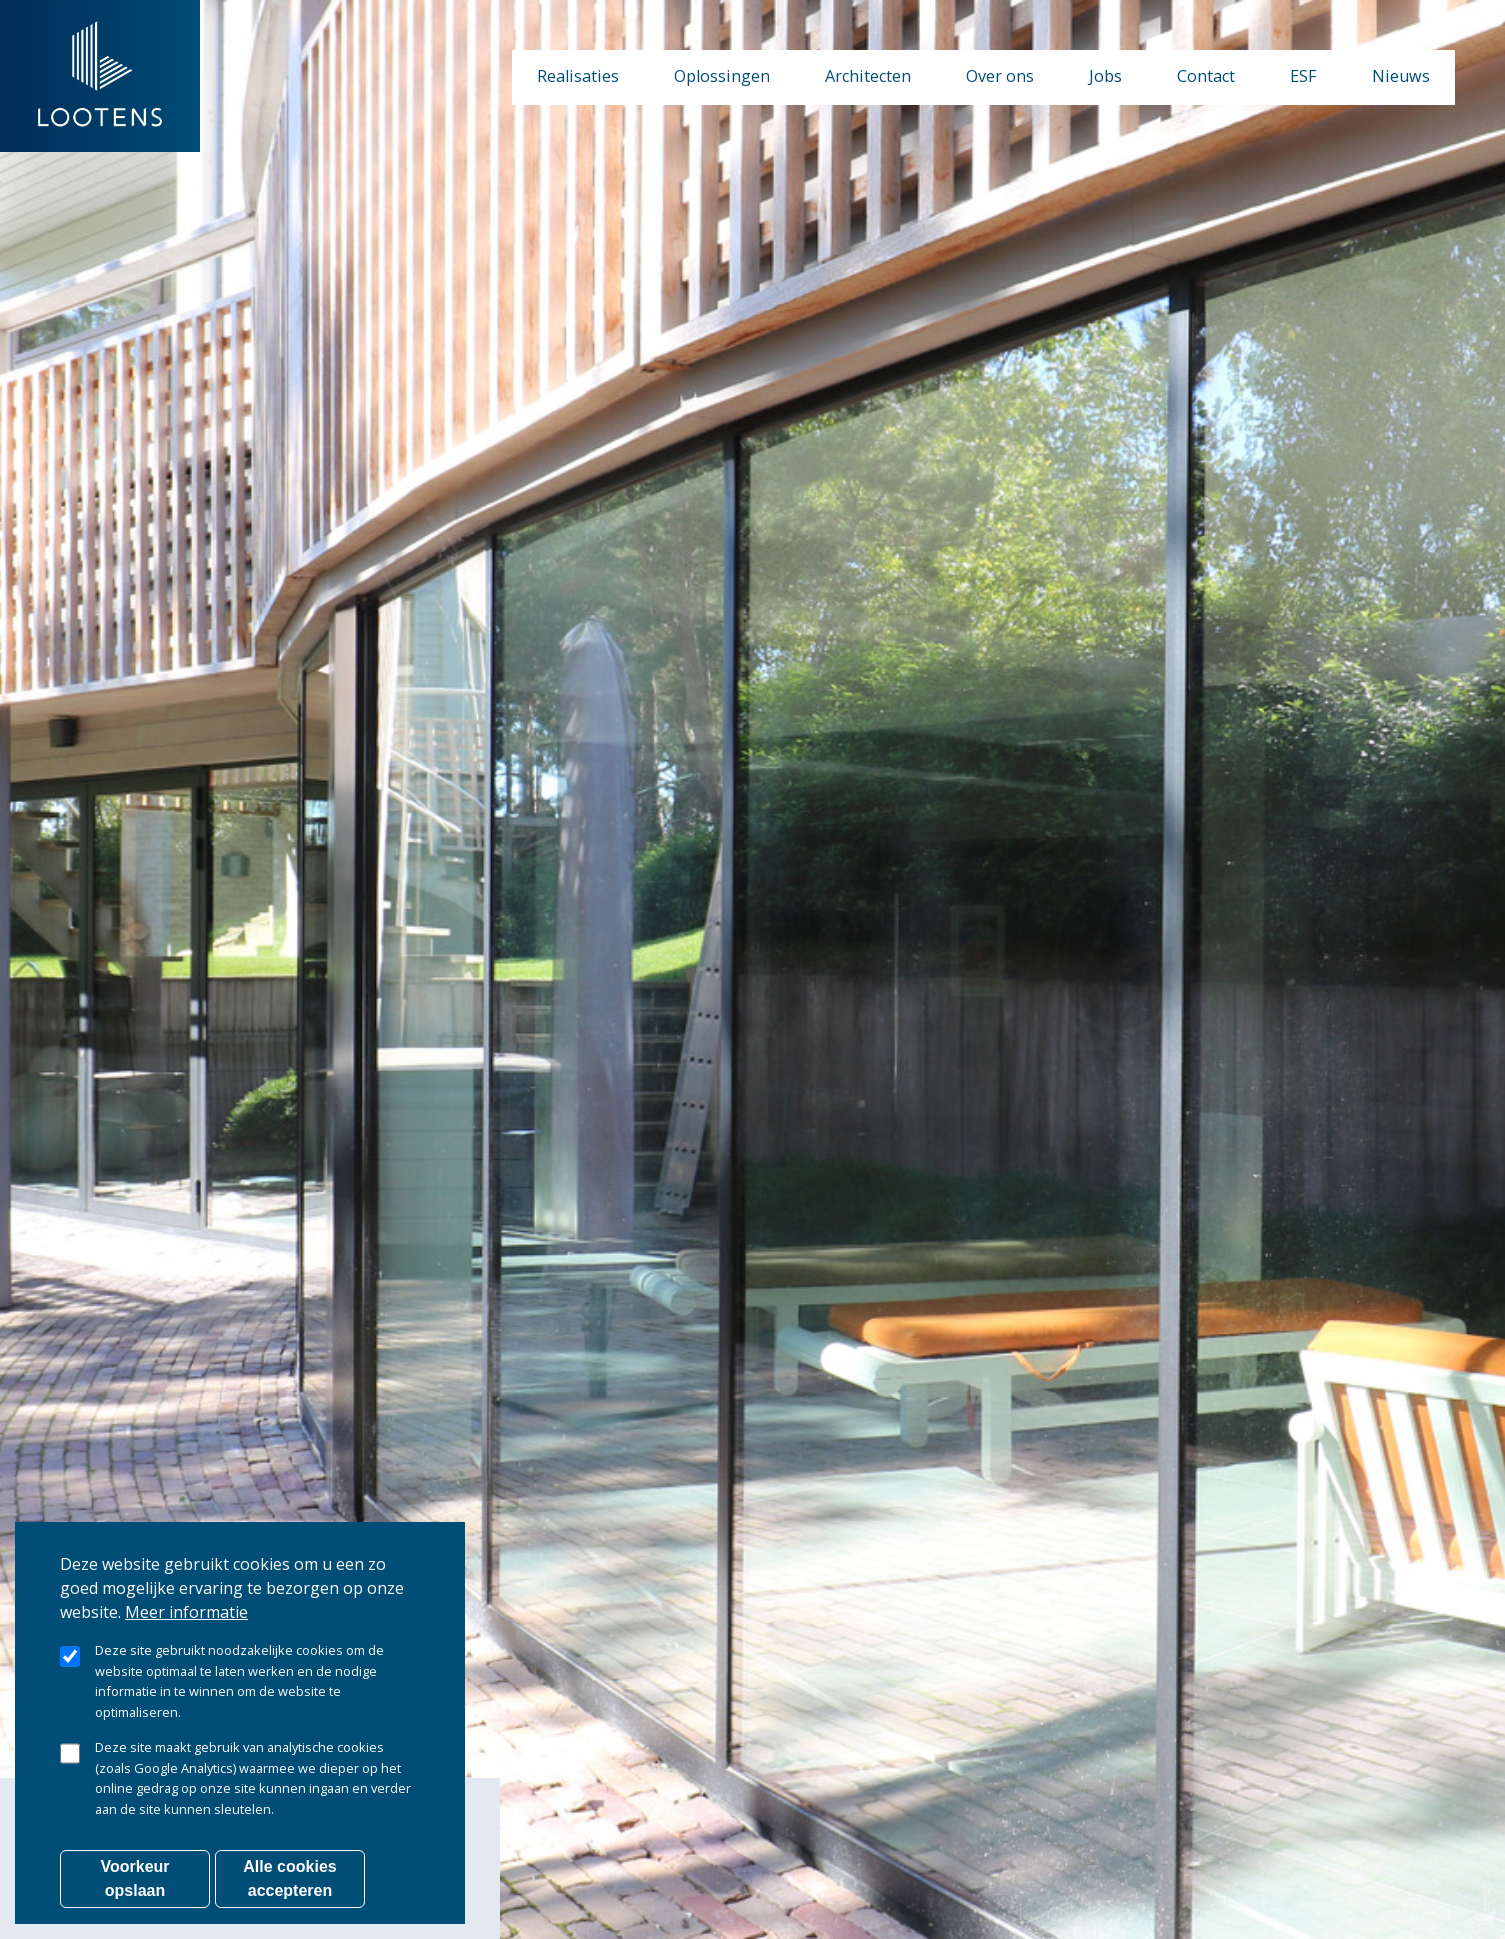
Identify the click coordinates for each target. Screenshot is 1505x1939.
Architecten (868, 76)
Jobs (1105, 76)
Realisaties (578, 76)
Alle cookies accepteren (289, 1878)
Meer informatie (186, 1612)
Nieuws (1401, 76)
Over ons (1000, 76)
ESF (1303, 76)
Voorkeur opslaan (134, 1878)
